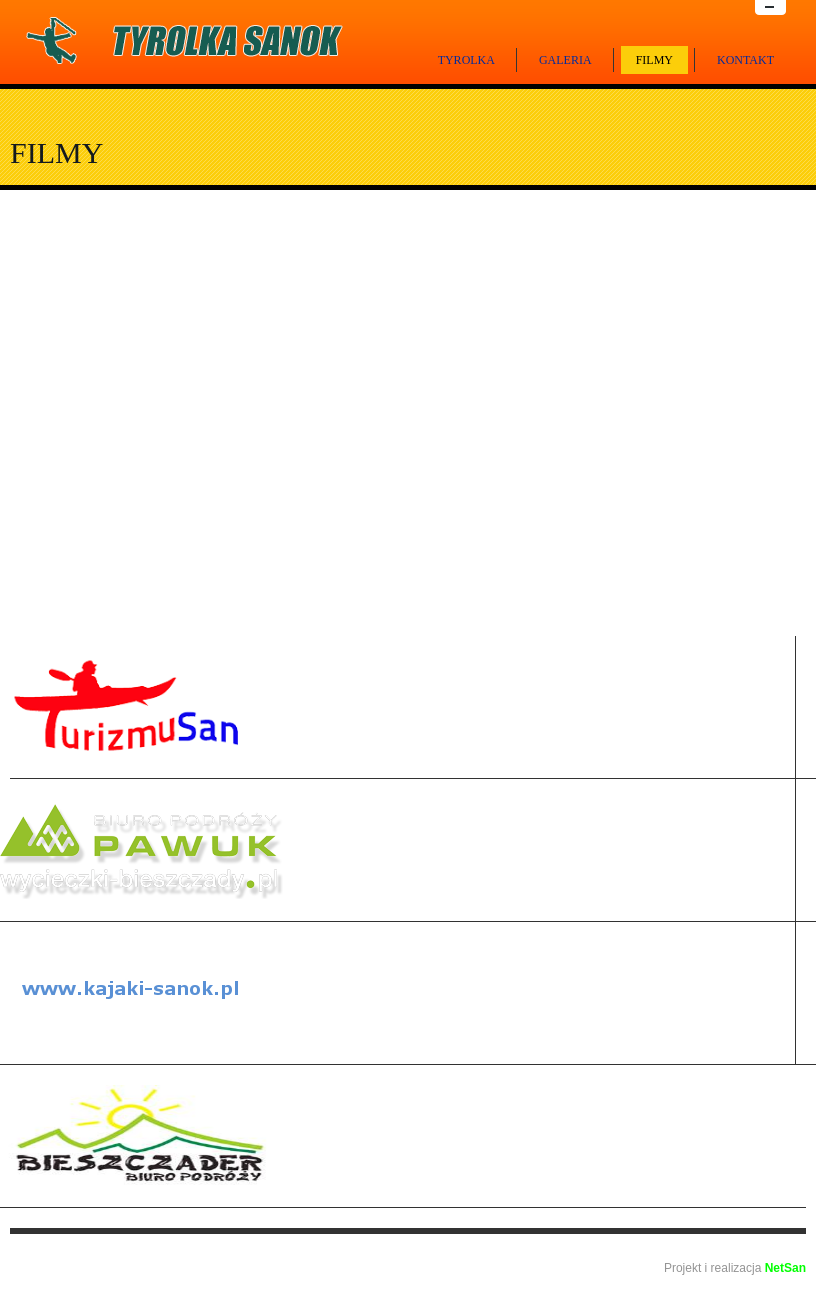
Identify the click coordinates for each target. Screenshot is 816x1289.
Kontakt (745, 60)
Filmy (654, 60)
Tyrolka (466, 60)
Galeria (565, 60)
